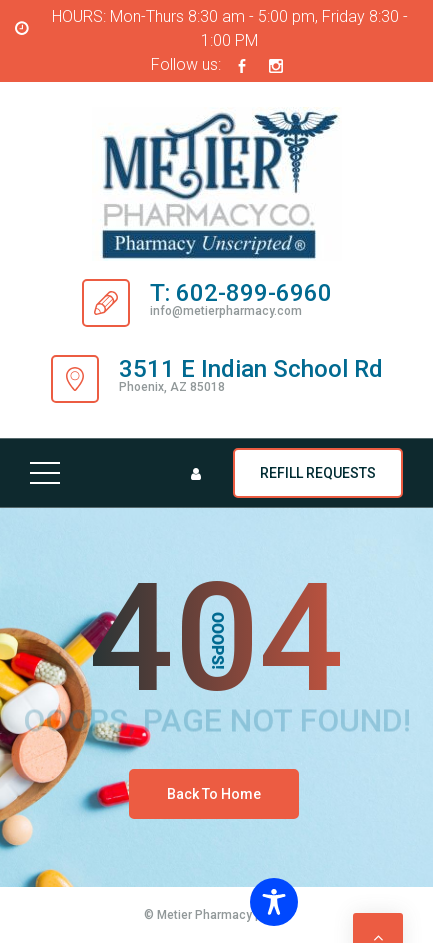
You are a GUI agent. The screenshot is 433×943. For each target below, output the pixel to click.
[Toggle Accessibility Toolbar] (333, 902)
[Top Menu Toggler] (45, 473)
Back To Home (214, 794)
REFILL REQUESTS (318, 473)
